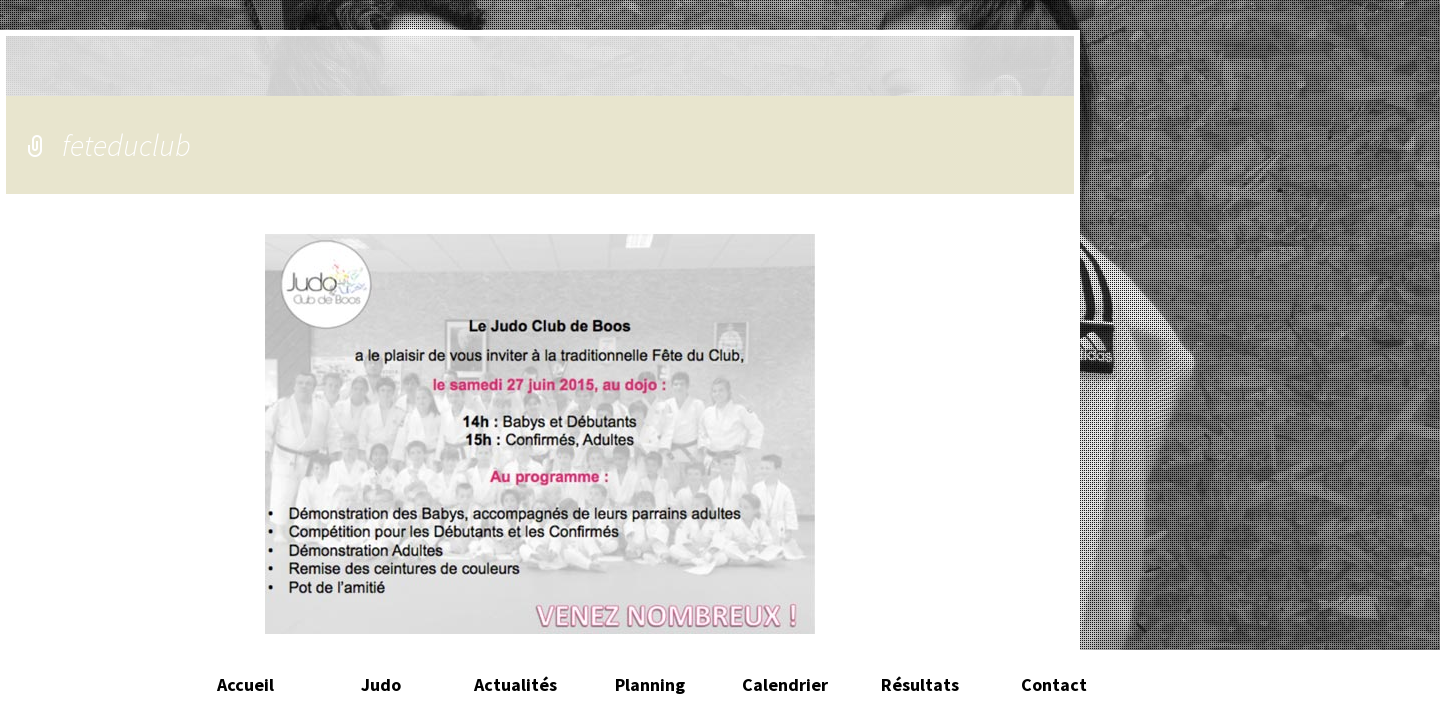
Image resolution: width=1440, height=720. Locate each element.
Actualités (515, 684)
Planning (650, 684)
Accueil (245, 684)
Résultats (920, 684)
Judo (381, 684)
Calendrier (785, 684)
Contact (1054, 684)
